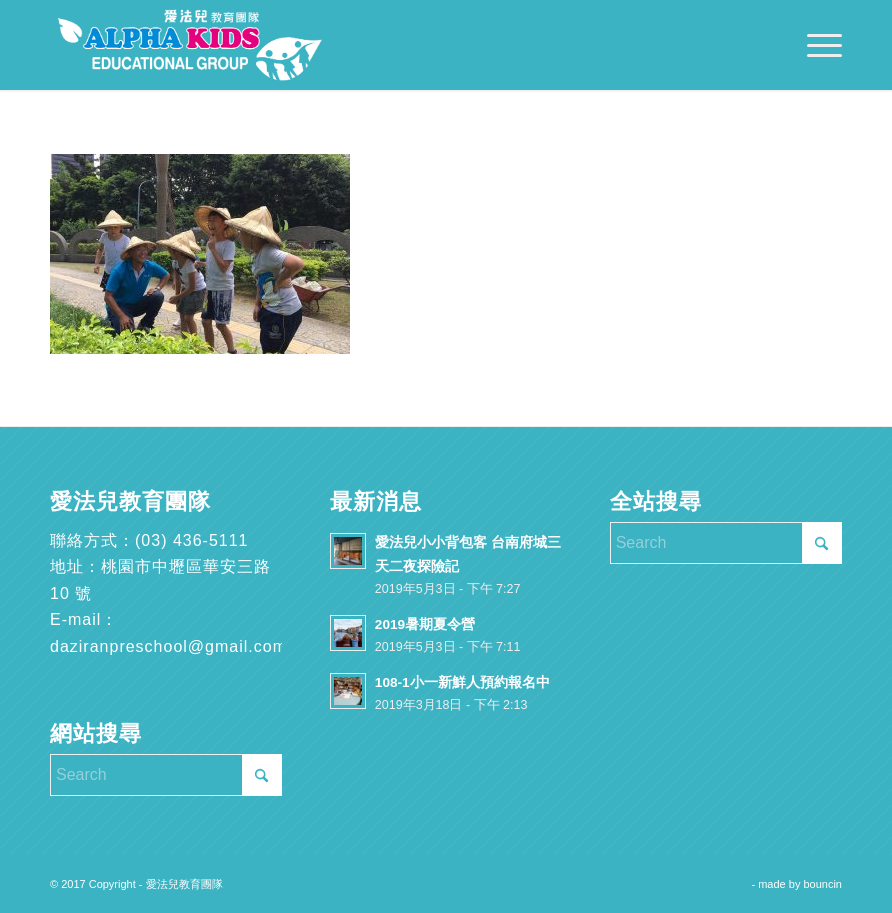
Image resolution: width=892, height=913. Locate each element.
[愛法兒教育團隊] (190, 45)
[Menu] (814, 45)
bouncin (822, 884)
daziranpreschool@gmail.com (168, 646)
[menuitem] (814, 45)
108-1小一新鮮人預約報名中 (462, 682)
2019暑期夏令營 (425, 624)
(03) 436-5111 (192, 540)
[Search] (166, 775)
